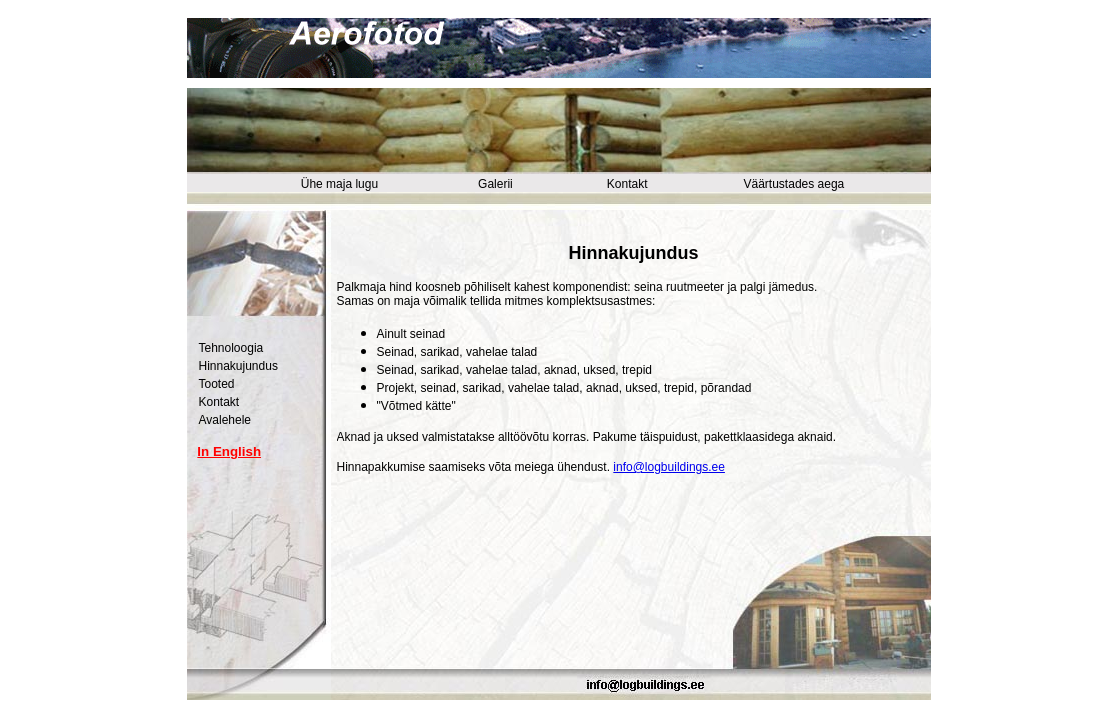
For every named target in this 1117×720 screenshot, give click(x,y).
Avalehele (225, 420)
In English (229, 451)
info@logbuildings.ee (669, 467)
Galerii (495, 184)
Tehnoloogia (231, 348)
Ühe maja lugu (339, 184)
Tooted (217, 384)
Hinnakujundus (238, 366)
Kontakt (627, 184)
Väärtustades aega (794, 184)
